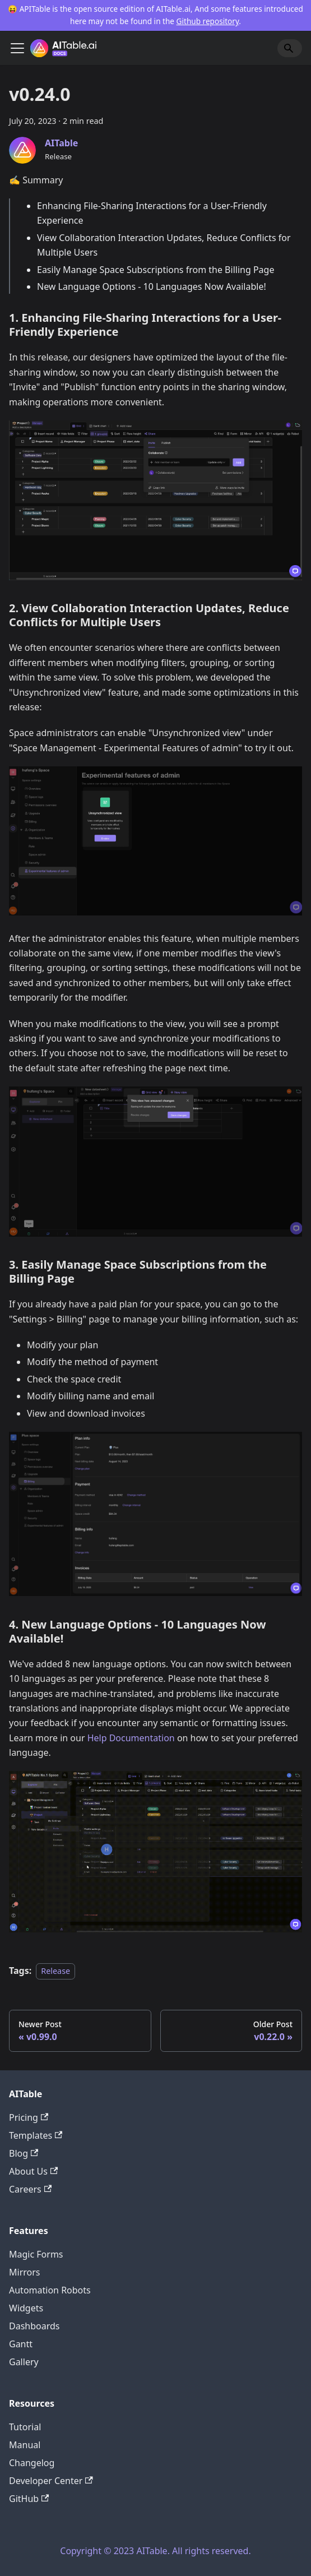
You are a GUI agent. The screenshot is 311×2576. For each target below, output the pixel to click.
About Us (33, 2171)
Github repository (208, 21)
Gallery (24, 2362)
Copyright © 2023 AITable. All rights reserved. (155, 2551)
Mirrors (24, 2272)
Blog (23, 2153)
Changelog (31, 2463)
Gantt (21, 2344)
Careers (30, 2189)
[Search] (289, 48)
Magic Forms (36, 2254)
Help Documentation (131, 1738)
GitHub (29, 2498)
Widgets (26, 2308)
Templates (35, 2135)
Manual (24, 2445)
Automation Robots (50, 2290)
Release (55, 1970)
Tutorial (25, 2427)
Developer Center (51, 2481)
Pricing (28, 2117)
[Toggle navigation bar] (17, 48)
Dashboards (34, 2326)
